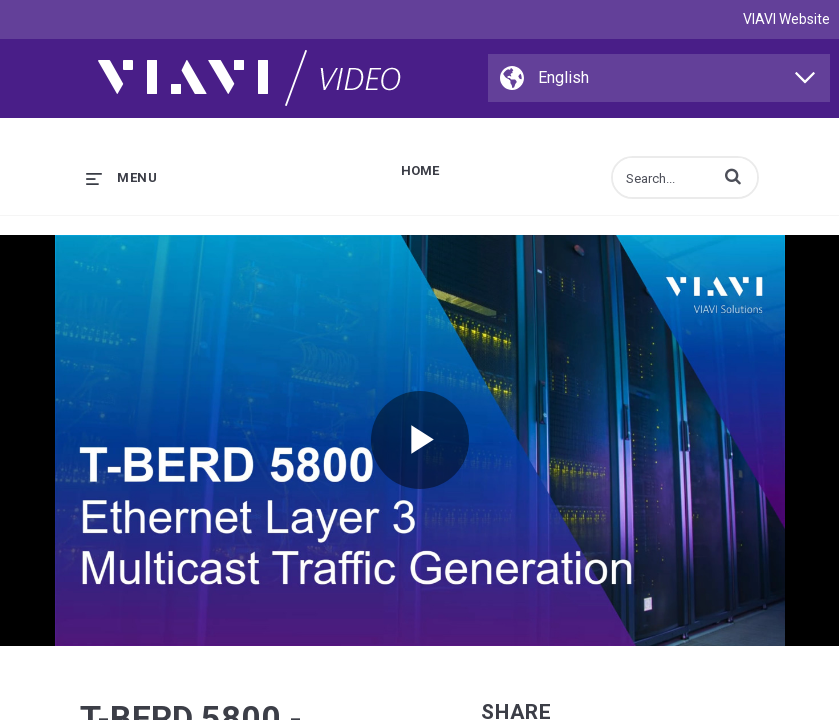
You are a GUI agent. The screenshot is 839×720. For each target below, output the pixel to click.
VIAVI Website (786, 19)
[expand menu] (121, 177)
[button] (733, 176)
